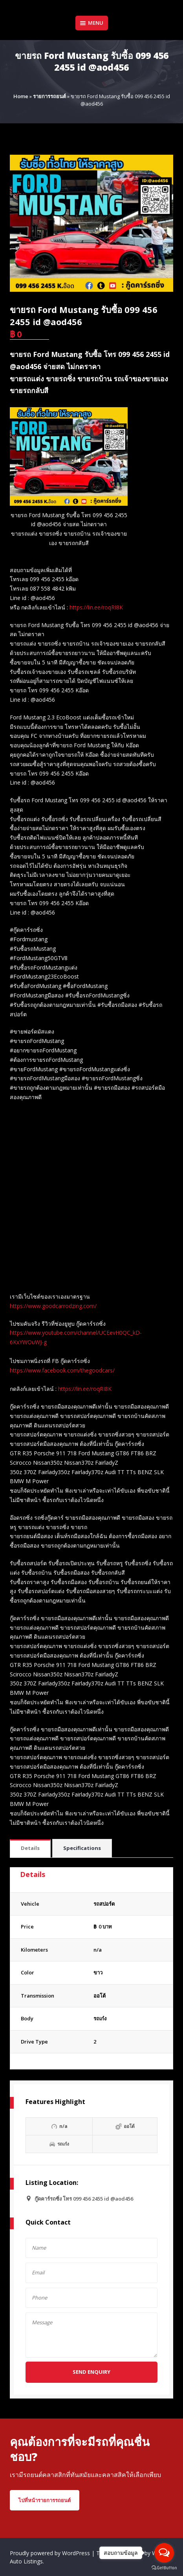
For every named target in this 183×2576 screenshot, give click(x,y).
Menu (91, 22)
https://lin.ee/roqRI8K (96, 607)
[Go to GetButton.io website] (164, 2568)
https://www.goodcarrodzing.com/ (53, 1306)
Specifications (82, 1848)
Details (30, 1848)
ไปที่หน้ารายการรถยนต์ (44, 2500)
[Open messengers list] (164, 2553)
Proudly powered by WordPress (51, 2553)
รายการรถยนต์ (49, 96)
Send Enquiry (91, 2371)
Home (20, 96)
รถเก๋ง (99, 2018)
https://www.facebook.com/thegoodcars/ (62, 1370)
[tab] (30, 1848)
